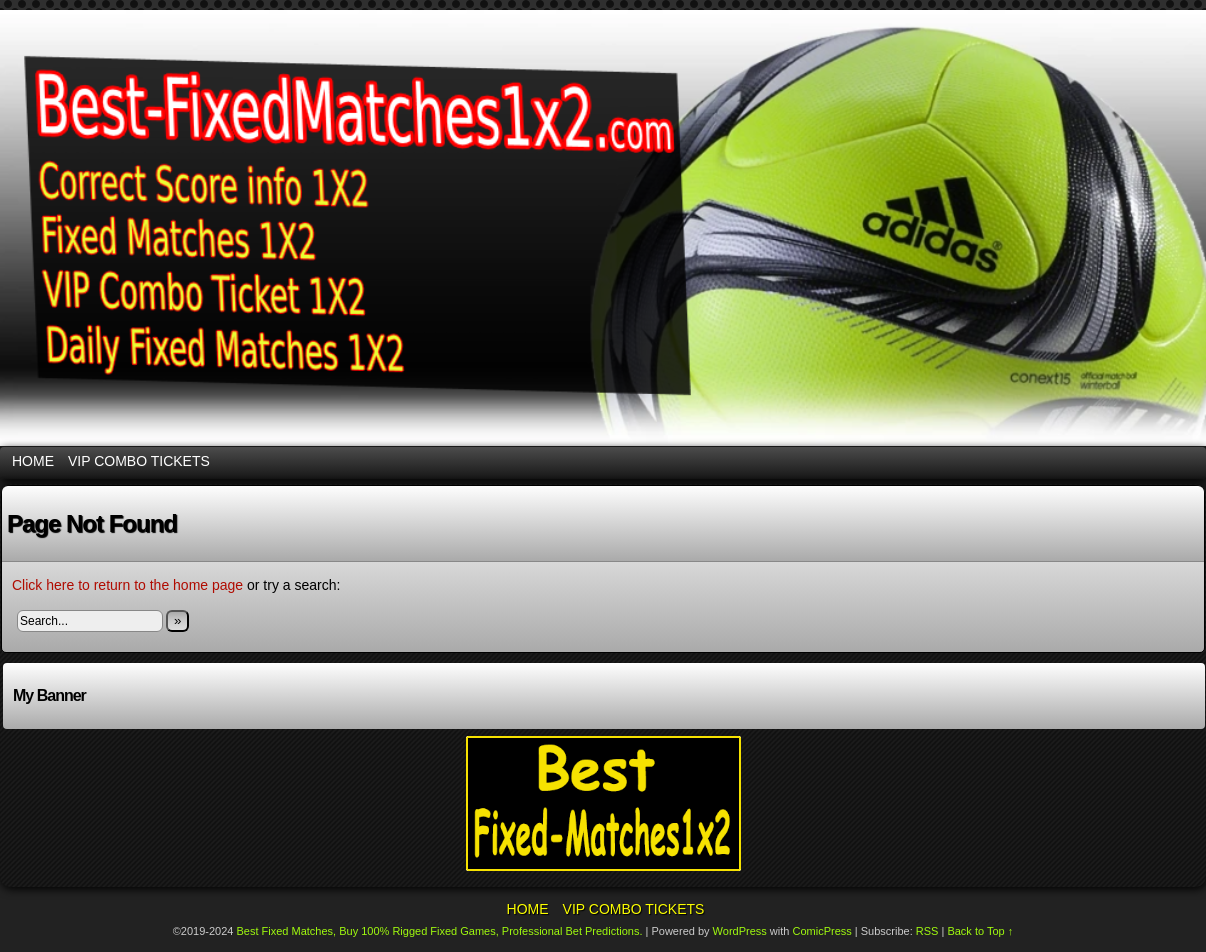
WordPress (740, 931)
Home (33, 461)
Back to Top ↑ (980, 931)
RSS (927, 931)
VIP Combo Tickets (139, 461)
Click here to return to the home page (127, 585)
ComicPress (821, 931)
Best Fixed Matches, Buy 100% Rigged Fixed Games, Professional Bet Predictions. (440, 931)
